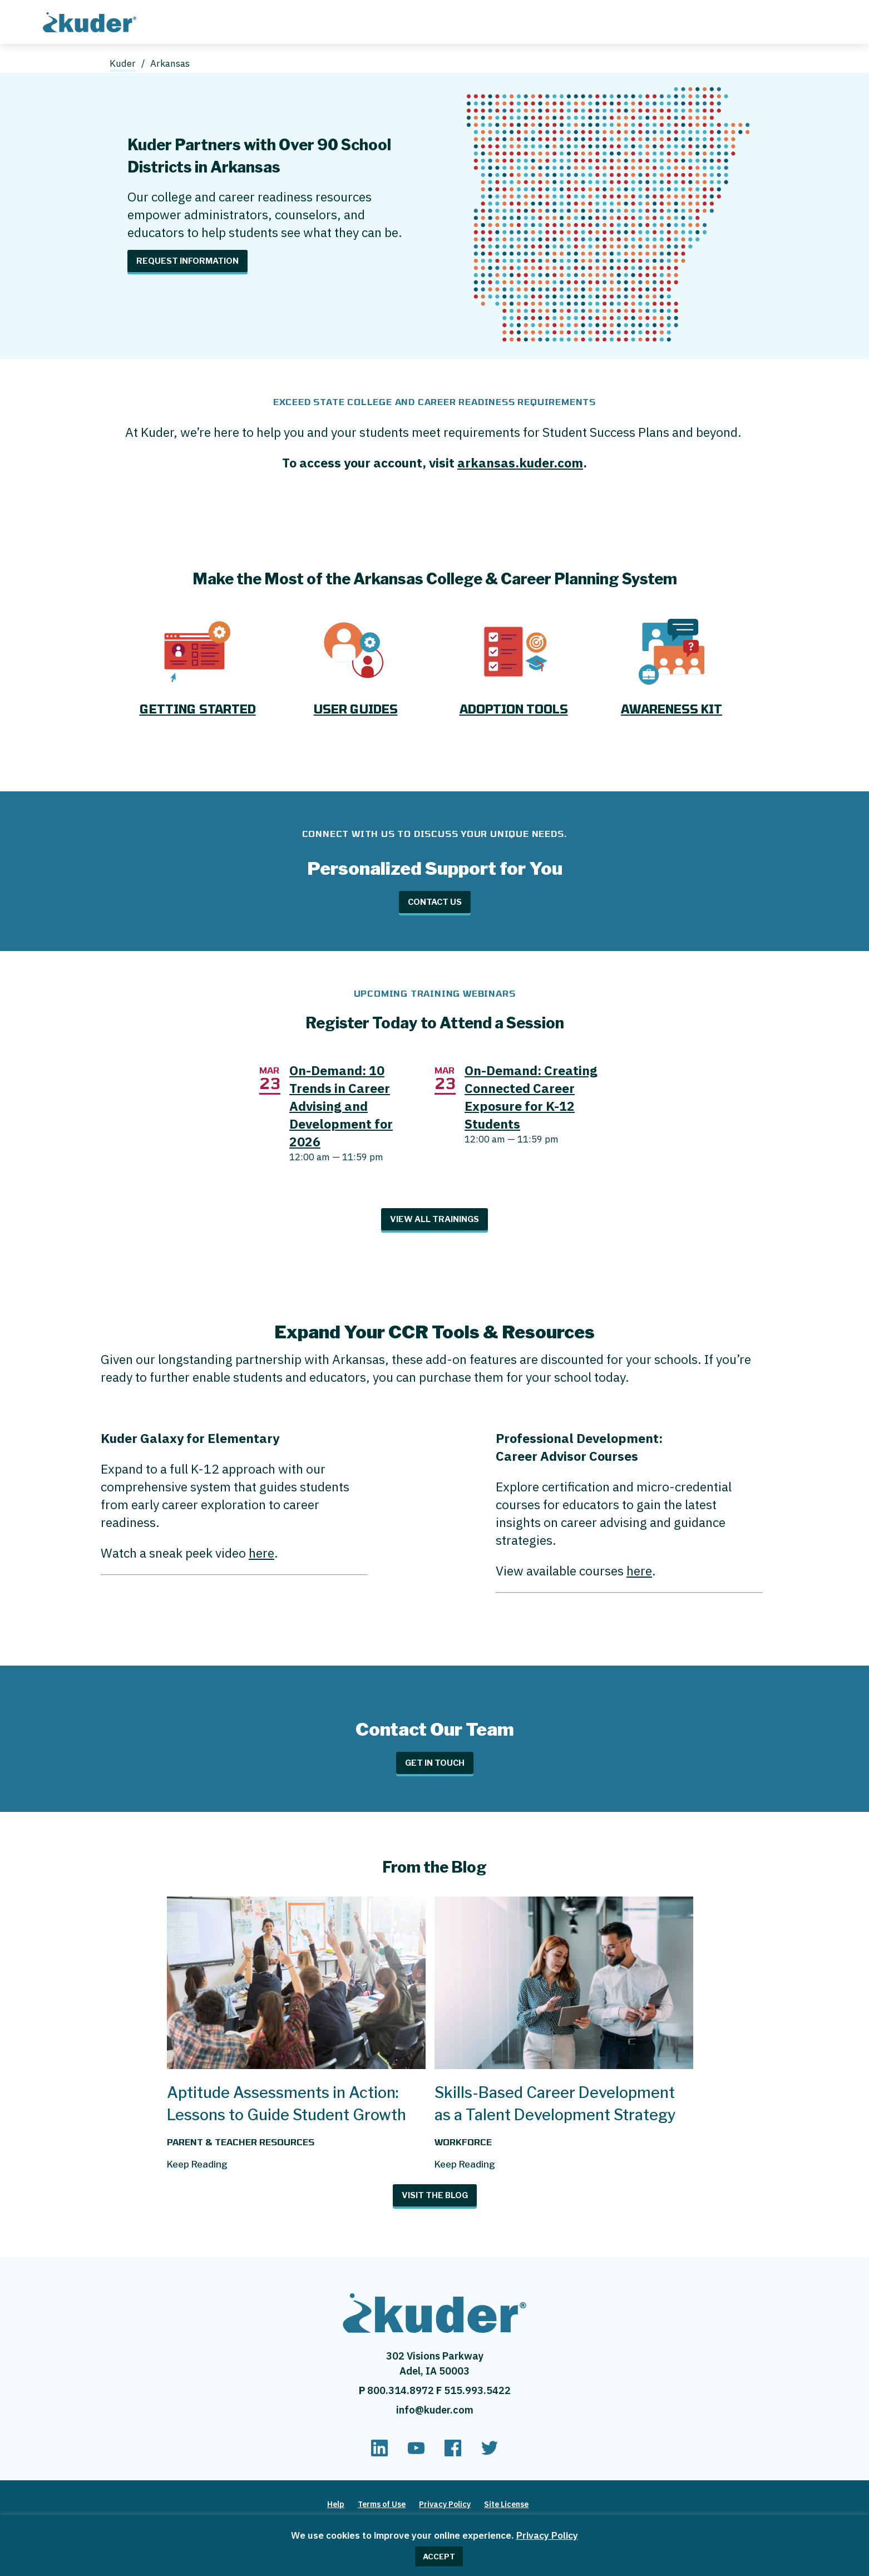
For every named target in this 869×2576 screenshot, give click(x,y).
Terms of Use (382, 2504)
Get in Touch (435, 1763)
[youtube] (416, 2452)
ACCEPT (439, 2556)
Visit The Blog (435, 2195)
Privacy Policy (547, 2535)
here (261, 1552)
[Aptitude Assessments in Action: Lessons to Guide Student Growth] (296, 2064)
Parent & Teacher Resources (240, 2141)
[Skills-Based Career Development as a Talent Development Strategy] (563, 2064)
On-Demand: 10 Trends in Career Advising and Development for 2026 (341, 1106)
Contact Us (435, 902)
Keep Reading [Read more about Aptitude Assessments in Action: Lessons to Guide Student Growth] (197, 2164)
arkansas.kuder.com (520, 462)
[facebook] (453, 2452)
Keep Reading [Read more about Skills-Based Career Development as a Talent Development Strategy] (464, 2164)
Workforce (463, 2141)
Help (335, 2504)
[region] (434, 2545)
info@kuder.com (434, 2409)
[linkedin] (379, 2452)
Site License (506, 2504)
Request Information (187, 261)
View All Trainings (434, 1219)
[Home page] (92, 20)
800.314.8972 (401, 2390)
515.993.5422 (477, 2390)
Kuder (123, 63)
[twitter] (489, 2452)
